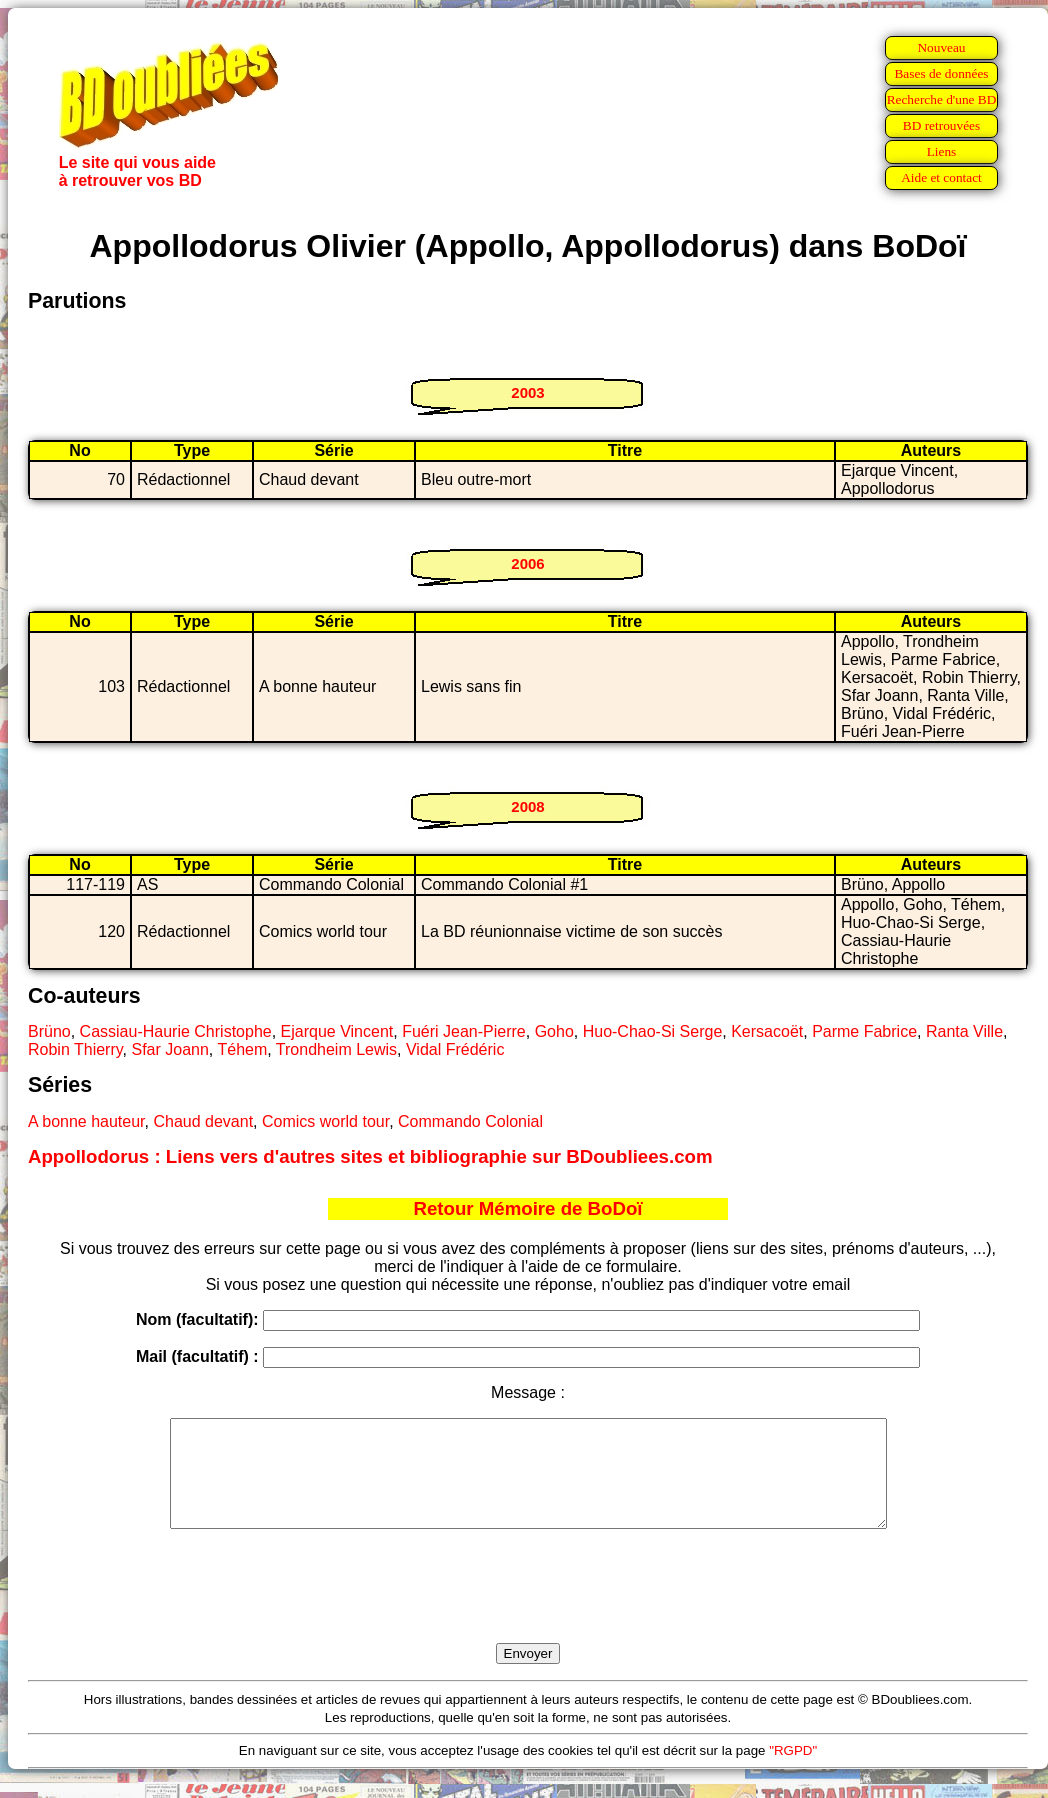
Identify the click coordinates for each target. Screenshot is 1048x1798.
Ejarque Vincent (337, 1031)
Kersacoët (767, 1031)
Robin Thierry (75, 1049)
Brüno (49, 1031)
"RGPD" (793, 1771)
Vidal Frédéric (455, 1049)
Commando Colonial (470, 1121)
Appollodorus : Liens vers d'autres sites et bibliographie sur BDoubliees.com (370, 1156)
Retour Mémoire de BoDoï (527, 1208)
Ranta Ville (964, 1031)
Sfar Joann (169, 1049)
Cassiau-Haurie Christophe (176, 1031)
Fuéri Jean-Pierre (464, 1031)
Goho (554, 1031)
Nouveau (941, 47)
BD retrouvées (941, 125)
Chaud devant (203, 1121)
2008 (527, 806)
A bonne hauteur (86, 1121)
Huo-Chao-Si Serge (653, 1031)
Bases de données (941, 73)
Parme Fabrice (864, 1031)
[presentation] (528, 1609)
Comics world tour (325, 1121)
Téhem (242, 1049)
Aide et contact (941, 177)
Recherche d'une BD (942, 99)
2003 (527, 392)
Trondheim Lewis (336, 1049)
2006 (527, 563)
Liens (942, 151)
